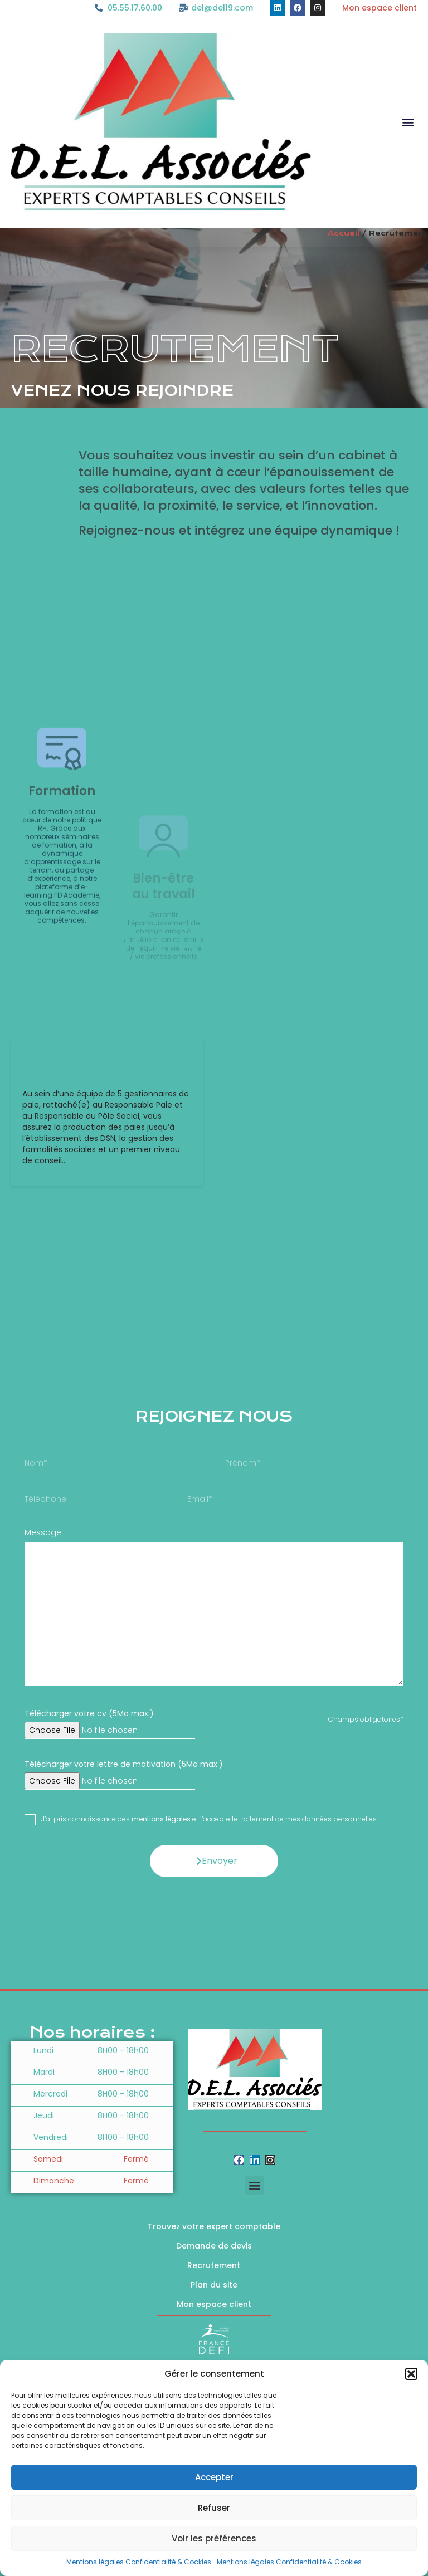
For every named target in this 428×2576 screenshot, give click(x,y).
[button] (411, 2373)
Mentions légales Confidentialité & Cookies (138, 2562)
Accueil (343, 233)
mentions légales (161, 1979)
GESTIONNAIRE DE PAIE (82, 1217)
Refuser (214, 2508)
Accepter (214, 2477)
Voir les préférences (214, 2538)
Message (43, 1692)
